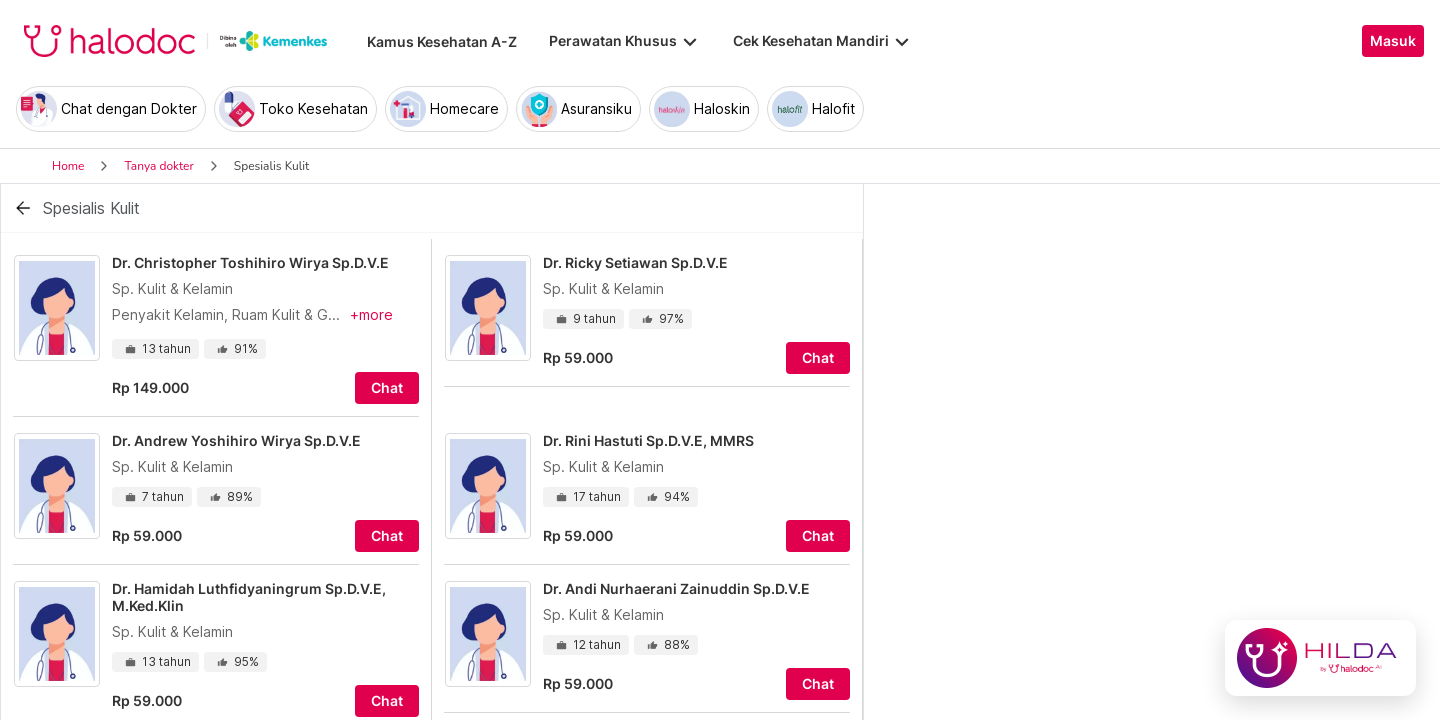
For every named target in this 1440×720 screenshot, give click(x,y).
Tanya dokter (158, 166)
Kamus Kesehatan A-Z (442, 41)
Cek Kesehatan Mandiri (823, 41)
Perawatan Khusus (625, 41)
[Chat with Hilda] (1320, 658)
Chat (387, 388)
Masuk (1393, 41)
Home (68, 166)
